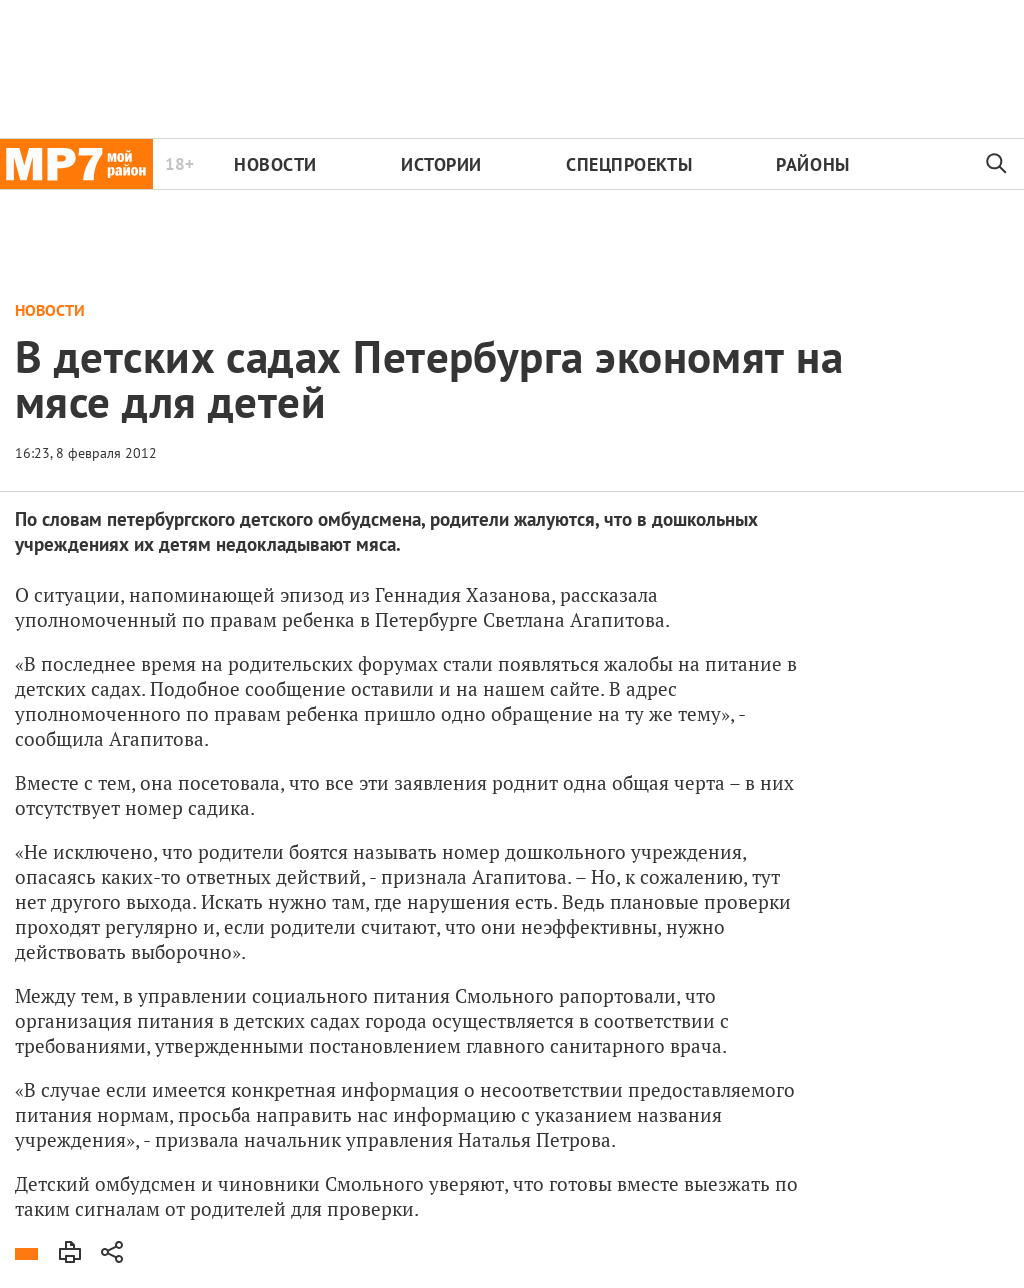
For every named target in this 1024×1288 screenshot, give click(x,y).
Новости (275, 164)
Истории (441, 164)
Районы (812, 164)
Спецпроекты (629, 164)
